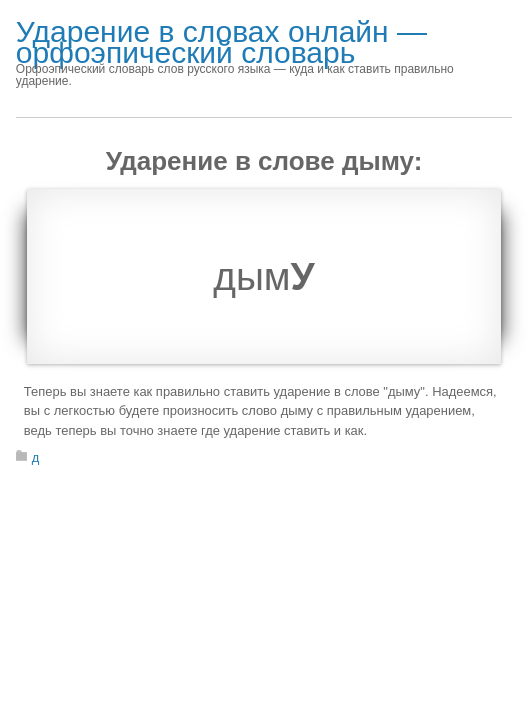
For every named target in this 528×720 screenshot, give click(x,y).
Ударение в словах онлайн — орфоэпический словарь (221, 42)
